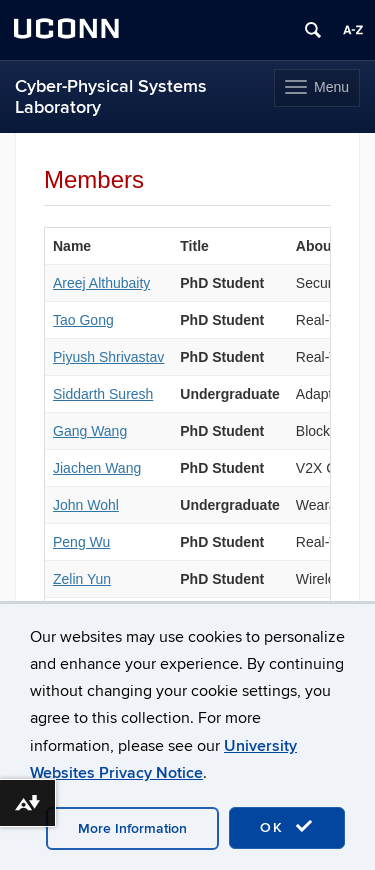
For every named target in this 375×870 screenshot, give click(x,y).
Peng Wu (81, 542)
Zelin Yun (82, 579)
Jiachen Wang (97, 468)
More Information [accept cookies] (132, 828)
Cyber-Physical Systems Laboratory (111, 97)
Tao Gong (83, 320)
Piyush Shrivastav (108, 357)
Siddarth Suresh (103, 394)
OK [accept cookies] (287, 827)
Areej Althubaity (101, 283)
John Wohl (86, 505)
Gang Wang (90, 431)
